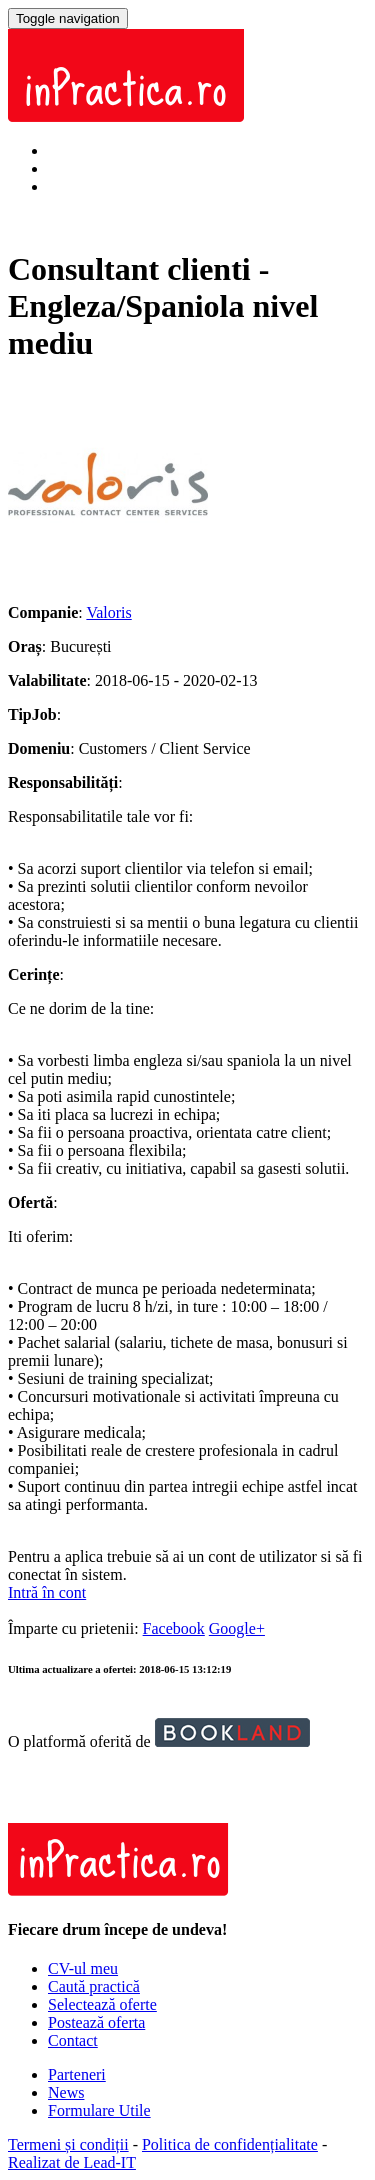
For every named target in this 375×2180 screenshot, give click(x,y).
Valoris (108, 612)
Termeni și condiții (68, 2144)
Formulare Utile (99, 2110)
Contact (73, 2040)
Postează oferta (96, 2022)
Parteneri (77, 2074)
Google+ (237, 1628)
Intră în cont (87, 150)
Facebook (174, 1628)
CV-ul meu (83, 1968)
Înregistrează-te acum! (119, 186)
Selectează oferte (102, 2004)
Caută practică (94, 1986)
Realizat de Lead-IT (72, 2162)
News (66, 2092)
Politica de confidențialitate (230, 2144)
